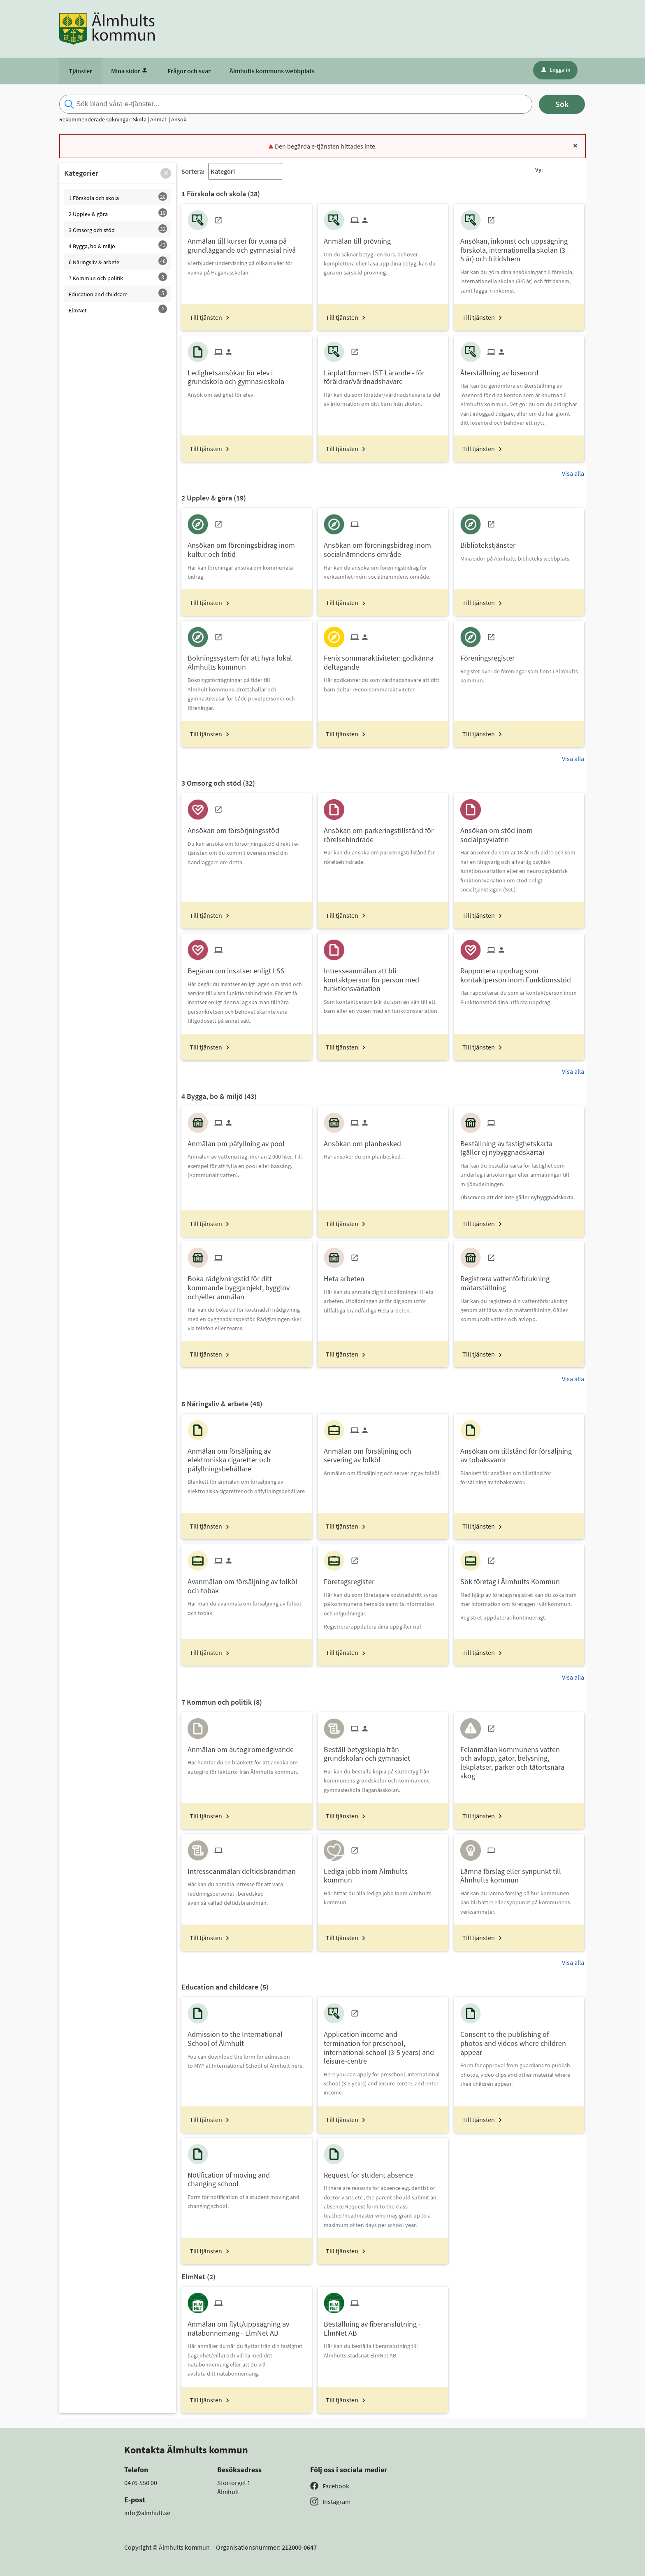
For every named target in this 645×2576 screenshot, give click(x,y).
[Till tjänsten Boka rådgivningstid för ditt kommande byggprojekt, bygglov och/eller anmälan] (246, 1284)
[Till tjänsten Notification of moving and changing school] (246, 2176)
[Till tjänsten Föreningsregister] (490, 655)
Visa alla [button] (573, 473)
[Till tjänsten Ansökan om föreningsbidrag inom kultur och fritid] (246, 546)
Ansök (178, 119)
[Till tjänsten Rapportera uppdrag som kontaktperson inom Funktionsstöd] (519, 972)
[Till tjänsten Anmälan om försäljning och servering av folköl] (382, 1452)
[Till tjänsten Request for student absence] (371, 2172)
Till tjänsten (206, 317)
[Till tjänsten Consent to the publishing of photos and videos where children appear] (519, 2040)
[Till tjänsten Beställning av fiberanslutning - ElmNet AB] (382, 2325)
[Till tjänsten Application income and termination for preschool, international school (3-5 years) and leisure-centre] (382, 2044)
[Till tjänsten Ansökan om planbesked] (365, 1140)
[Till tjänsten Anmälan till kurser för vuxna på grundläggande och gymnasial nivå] (246, 242)
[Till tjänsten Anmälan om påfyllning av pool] (239, 1140)
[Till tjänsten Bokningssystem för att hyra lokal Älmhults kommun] (246, 659)
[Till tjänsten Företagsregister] (352, 1578)
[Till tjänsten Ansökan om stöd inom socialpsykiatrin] (519, 832)
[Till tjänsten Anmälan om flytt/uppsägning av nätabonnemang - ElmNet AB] (246, 2325)
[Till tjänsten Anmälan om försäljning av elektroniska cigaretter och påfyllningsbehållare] (246, 1456)
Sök (561, 104)
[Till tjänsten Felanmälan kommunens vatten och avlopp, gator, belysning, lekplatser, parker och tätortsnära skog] (519, 1759)
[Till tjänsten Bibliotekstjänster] (491, 542)
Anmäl (158, 119)
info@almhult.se (147, 2513)
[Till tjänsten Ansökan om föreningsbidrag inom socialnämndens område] (382, 546)
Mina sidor (129, 71)
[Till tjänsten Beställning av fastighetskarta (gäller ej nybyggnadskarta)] (519, 1145)
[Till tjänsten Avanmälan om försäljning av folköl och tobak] (246, 1583)
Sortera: (192, 171)
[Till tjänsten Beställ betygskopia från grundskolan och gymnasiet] (382, 1751)
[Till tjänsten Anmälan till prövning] (360, 238)
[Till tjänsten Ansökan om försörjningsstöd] (236, 827)
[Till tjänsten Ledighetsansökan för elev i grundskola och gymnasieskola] (246, 374)
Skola (139, 119)
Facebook (335, 2486)
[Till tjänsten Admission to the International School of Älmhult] (246, 2036)
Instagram (336, 2501)
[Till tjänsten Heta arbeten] (347, 1275)
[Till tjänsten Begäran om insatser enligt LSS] (239, 967)
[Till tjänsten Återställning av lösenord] (502, 369)
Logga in (556, 69)
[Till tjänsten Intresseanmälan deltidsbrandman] (245, 1868)
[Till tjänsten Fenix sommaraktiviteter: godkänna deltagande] (382, 659)
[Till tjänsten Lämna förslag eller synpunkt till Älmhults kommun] (519, 1873)
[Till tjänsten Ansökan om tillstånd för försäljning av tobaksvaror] (519, 1452)
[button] (165, 173)
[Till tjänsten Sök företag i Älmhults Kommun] (513, 1578)
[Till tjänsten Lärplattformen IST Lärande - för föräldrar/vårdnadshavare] (382, 374)
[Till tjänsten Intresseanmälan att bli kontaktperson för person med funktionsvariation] (382, 976)
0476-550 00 (140, 2482)
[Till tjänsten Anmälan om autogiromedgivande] (244, 1746)
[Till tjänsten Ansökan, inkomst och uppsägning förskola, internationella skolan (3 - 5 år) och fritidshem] (519, 246)
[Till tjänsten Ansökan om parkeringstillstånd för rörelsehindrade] (382, 832)
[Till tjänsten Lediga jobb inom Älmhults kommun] (382, 1873)
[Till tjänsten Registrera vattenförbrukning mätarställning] (519, 1280)
